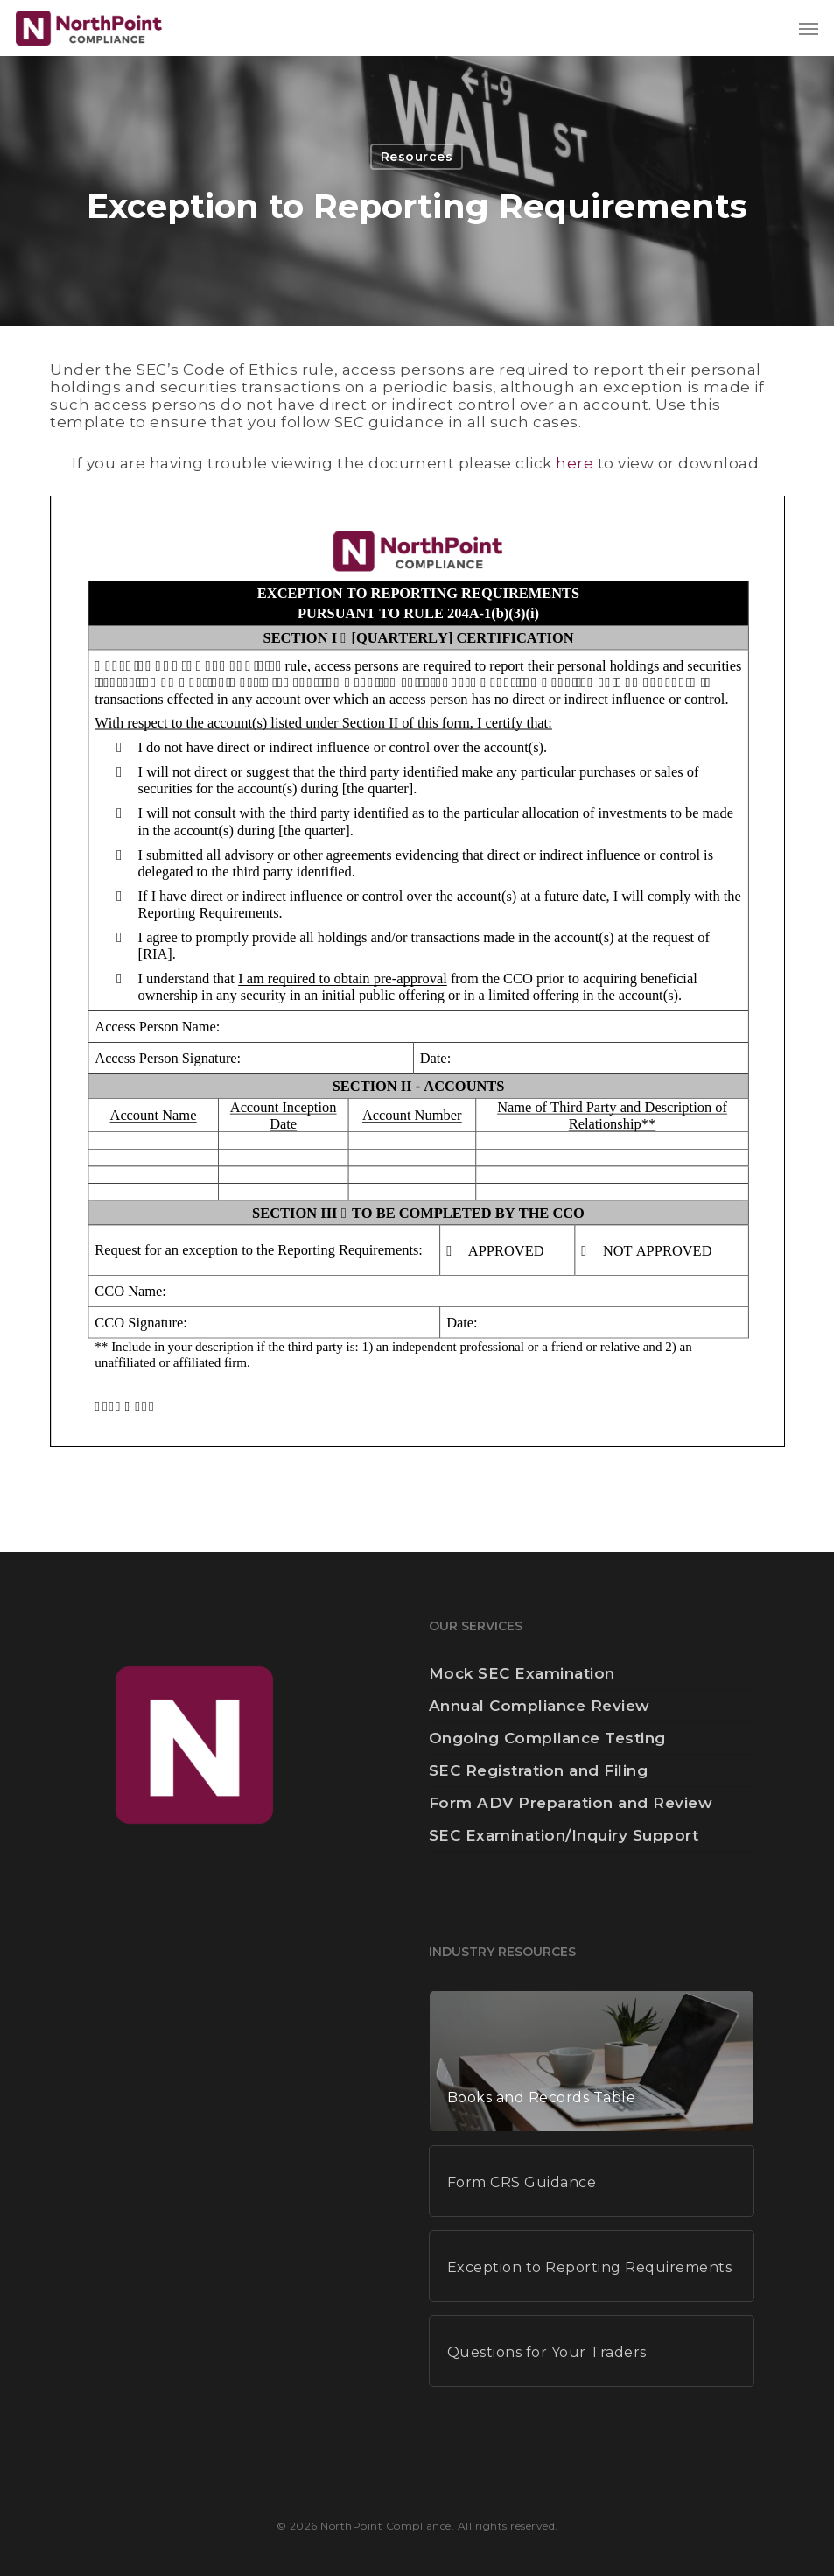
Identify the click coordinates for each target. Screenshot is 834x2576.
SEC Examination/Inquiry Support (564, 1835)
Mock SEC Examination (522, 1673)
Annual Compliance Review (539, 1705)
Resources (417, 157)
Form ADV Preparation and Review (571, 1803)
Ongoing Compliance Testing (547, 1738)
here (574, 463)
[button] (808, 28)
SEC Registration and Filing (538, 1770)
